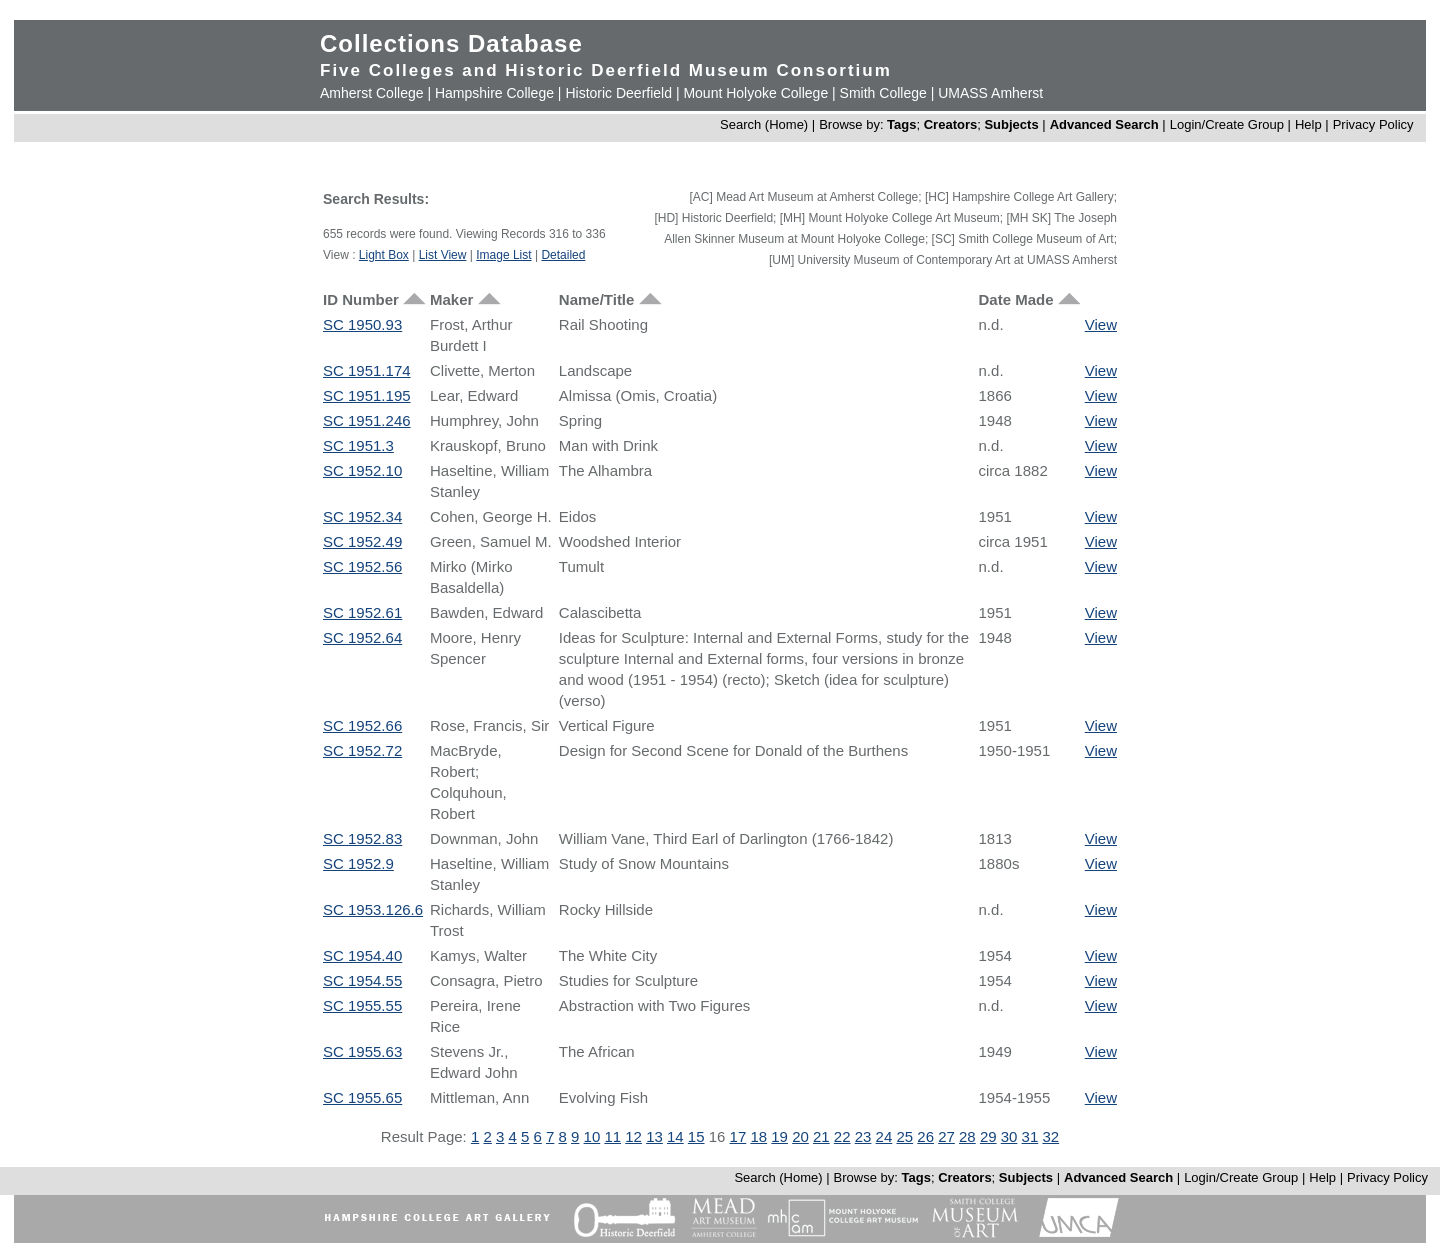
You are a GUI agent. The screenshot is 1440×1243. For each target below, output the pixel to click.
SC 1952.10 (362, 470)
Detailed (563, 255)
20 (800, 1136)
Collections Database (451, 43)
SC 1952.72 (362, 750)
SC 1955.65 (362, 1097)
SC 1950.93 (362, 324)
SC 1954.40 (362, 955)
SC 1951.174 (367, 370)
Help (1308, 124)
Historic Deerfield (618, 93)
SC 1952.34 (362, 516)
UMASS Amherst (990, 93)
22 (842, 1136)
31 (1030, 1136)
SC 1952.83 (362, 838)
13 (654, 1136)
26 (925, 1136)
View (1101, 324)
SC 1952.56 (362, 566)
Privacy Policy (1373, 124)
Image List (503, 255)
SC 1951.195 (367, 395)
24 (884, 1136)
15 (696, 1136)
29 (988, 1136)
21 (821, 1136)
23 (863, 1136)
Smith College (883, 93)
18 (758, 1136)
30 (1009, 1136)
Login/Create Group (1229, 124)
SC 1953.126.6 (373, 909)
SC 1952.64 (362, 637)
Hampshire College (494, 93)
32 (1050, 1136)
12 (633, 1136)
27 (946, 1136)
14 (675, 1136)
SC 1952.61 (362, 612)
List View (443, 255)
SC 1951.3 (358, 445)
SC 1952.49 (362, 541)
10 (592, 1136)
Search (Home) (764, 124)
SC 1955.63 (362, 1051)
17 (738, 1136)
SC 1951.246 (367, 420)
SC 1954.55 (362, 980)
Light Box (384, 255)
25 (904, 1136)
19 (779, 1136)
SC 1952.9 (358, 863)
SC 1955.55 (362, 1005)
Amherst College (372, 93)
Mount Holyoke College (755, 93)
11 (612, 1136)
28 (967, 1136)
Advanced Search (1104, 124)
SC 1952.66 (362, 725)
